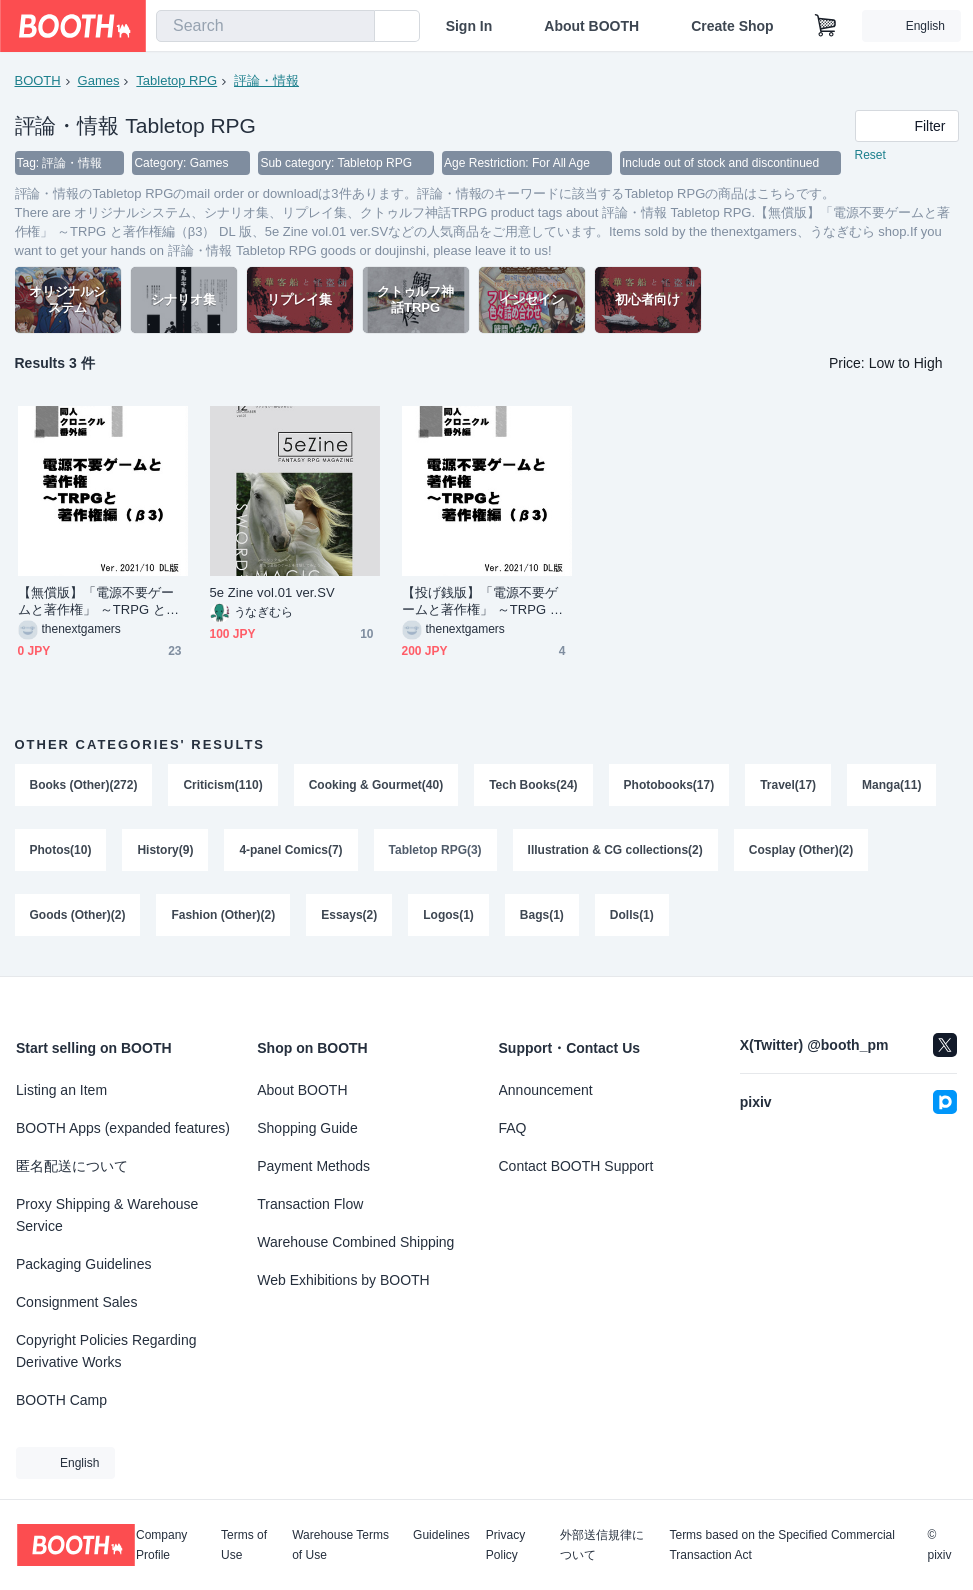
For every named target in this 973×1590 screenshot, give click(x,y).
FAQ (513, 1128)
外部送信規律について (602, 1545)
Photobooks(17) (669, 786)
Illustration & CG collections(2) (615, 852)
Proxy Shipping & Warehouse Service (107, 1215)
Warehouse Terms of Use (340, 1545)
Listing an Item (61, 1090)
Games (99, 80)
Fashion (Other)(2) (224, 918)
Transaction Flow (310, 1204)
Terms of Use (244, 1545)
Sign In (469, 26)
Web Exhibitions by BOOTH (343, 1280)
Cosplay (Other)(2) (801, 852)
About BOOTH (591, 26)
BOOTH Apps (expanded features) (123, 1128)
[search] (355, 27)
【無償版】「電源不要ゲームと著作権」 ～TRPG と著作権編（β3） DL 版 (99, 602)
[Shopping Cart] (826, 26)
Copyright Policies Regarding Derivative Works (106, 1351)
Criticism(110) (223, 786)
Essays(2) (350, 918)
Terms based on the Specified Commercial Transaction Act (781, 1545)
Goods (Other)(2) (78, 918)
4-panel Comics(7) (291, 852)
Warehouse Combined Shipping (355, 1242)
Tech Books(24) (534, 786)
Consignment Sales (76, 1302)
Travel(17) (789, 786)
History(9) (166, 852)
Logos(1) (449, 918)
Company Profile (161, 1545)
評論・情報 (266, 80)
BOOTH (38, 80)
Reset (870, 156)
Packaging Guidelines (83, 1264)
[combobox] (265, 26)
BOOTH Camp (61, 1400)
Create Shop (732, 26)
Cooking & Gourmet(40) (376, 786)
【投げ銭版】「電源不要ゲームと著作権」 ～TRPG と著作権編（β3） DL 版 (483, 602)
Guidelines (441, 1535)
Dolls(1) (632, 918)
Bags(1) (542, 918)
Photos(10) (61, 852)
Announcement (546, 1090)
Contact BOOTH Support (576, 1166)
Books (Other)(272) (84, 786)
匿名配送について (72, 1166)
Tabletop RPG (176, 80)
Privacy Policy (505, 1545)
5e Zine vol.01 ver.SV (272, 593)
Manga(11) (892, 786)
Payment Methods (313, 1166)
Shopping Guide (307, 1128)
